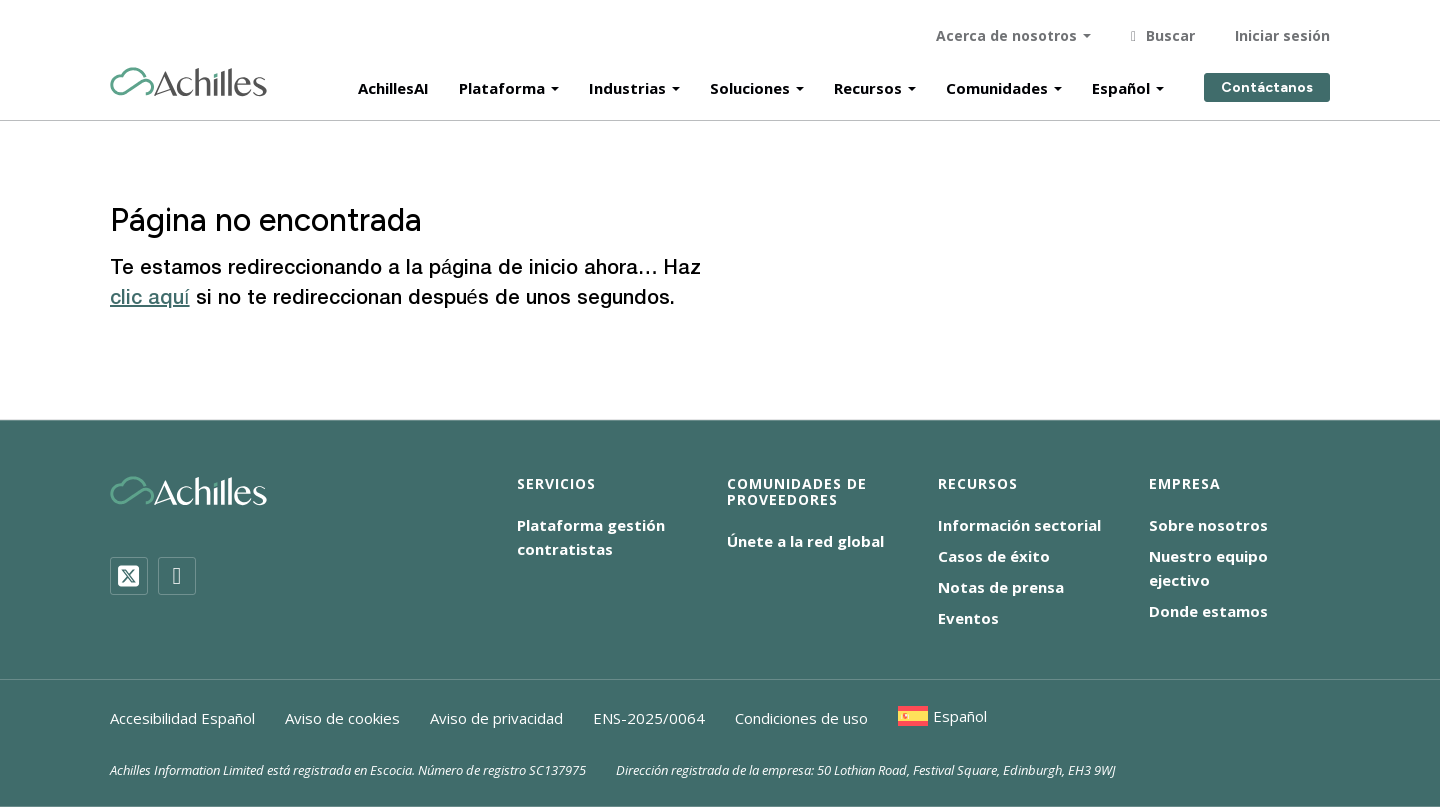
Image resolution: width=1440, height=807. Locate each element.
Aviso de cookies (342, 718)
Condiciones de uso (801, 718)
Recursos (868, 82)
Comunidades (997, 82)
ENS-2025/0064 (649, 718)
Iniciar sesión (1282, 29)
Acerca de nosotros (1006, 29)
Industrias (627, 82)
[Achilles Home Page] (188, 76)
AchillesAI (393, 82)
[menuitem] (942, 716)
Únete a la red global (805, 541)
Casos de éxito (994, 556)
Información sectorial (1019, 525)
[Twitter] (129, 576)
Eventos (968, 618)
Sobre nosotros (1208, 525)
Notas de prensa (1001, 587)
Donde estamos (1208, 611)
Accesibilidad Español (182, 718)
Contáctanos (1267, 82)
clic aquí (150, 299)
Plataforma (502, 82)
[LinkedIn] (177, 576)
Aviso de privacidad (496, 718)
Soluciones (750, 82)
